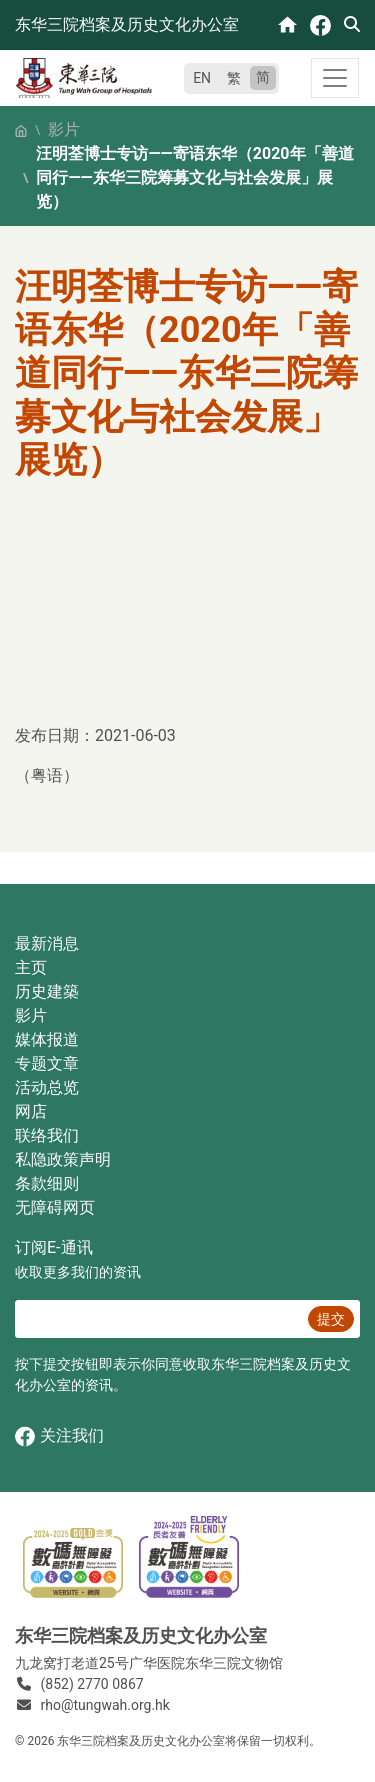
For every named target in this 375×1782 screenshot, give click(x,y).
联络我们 (47, 1135)
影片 (64, 129)
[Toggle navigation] (335, 78)
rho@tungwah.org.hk (105, 1705)
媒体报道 (47, 1039)
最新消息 (47, 943)
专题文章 (47, 1063)
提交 (331, 1319)
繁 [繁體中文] (234, 78)
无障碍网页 (55, 1207)
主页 (31, 967)
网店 (31, 1111)
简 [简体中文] (263, 77)
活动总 (39, 1087)
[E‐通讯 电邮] (158, 1319)
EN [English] (202, 78)
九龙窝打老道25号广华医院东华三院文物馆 (149, 1663)
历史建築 (47, 991)
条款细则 (47, 1183)
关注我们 (59, 1436)
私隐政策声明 (63, 1159)
